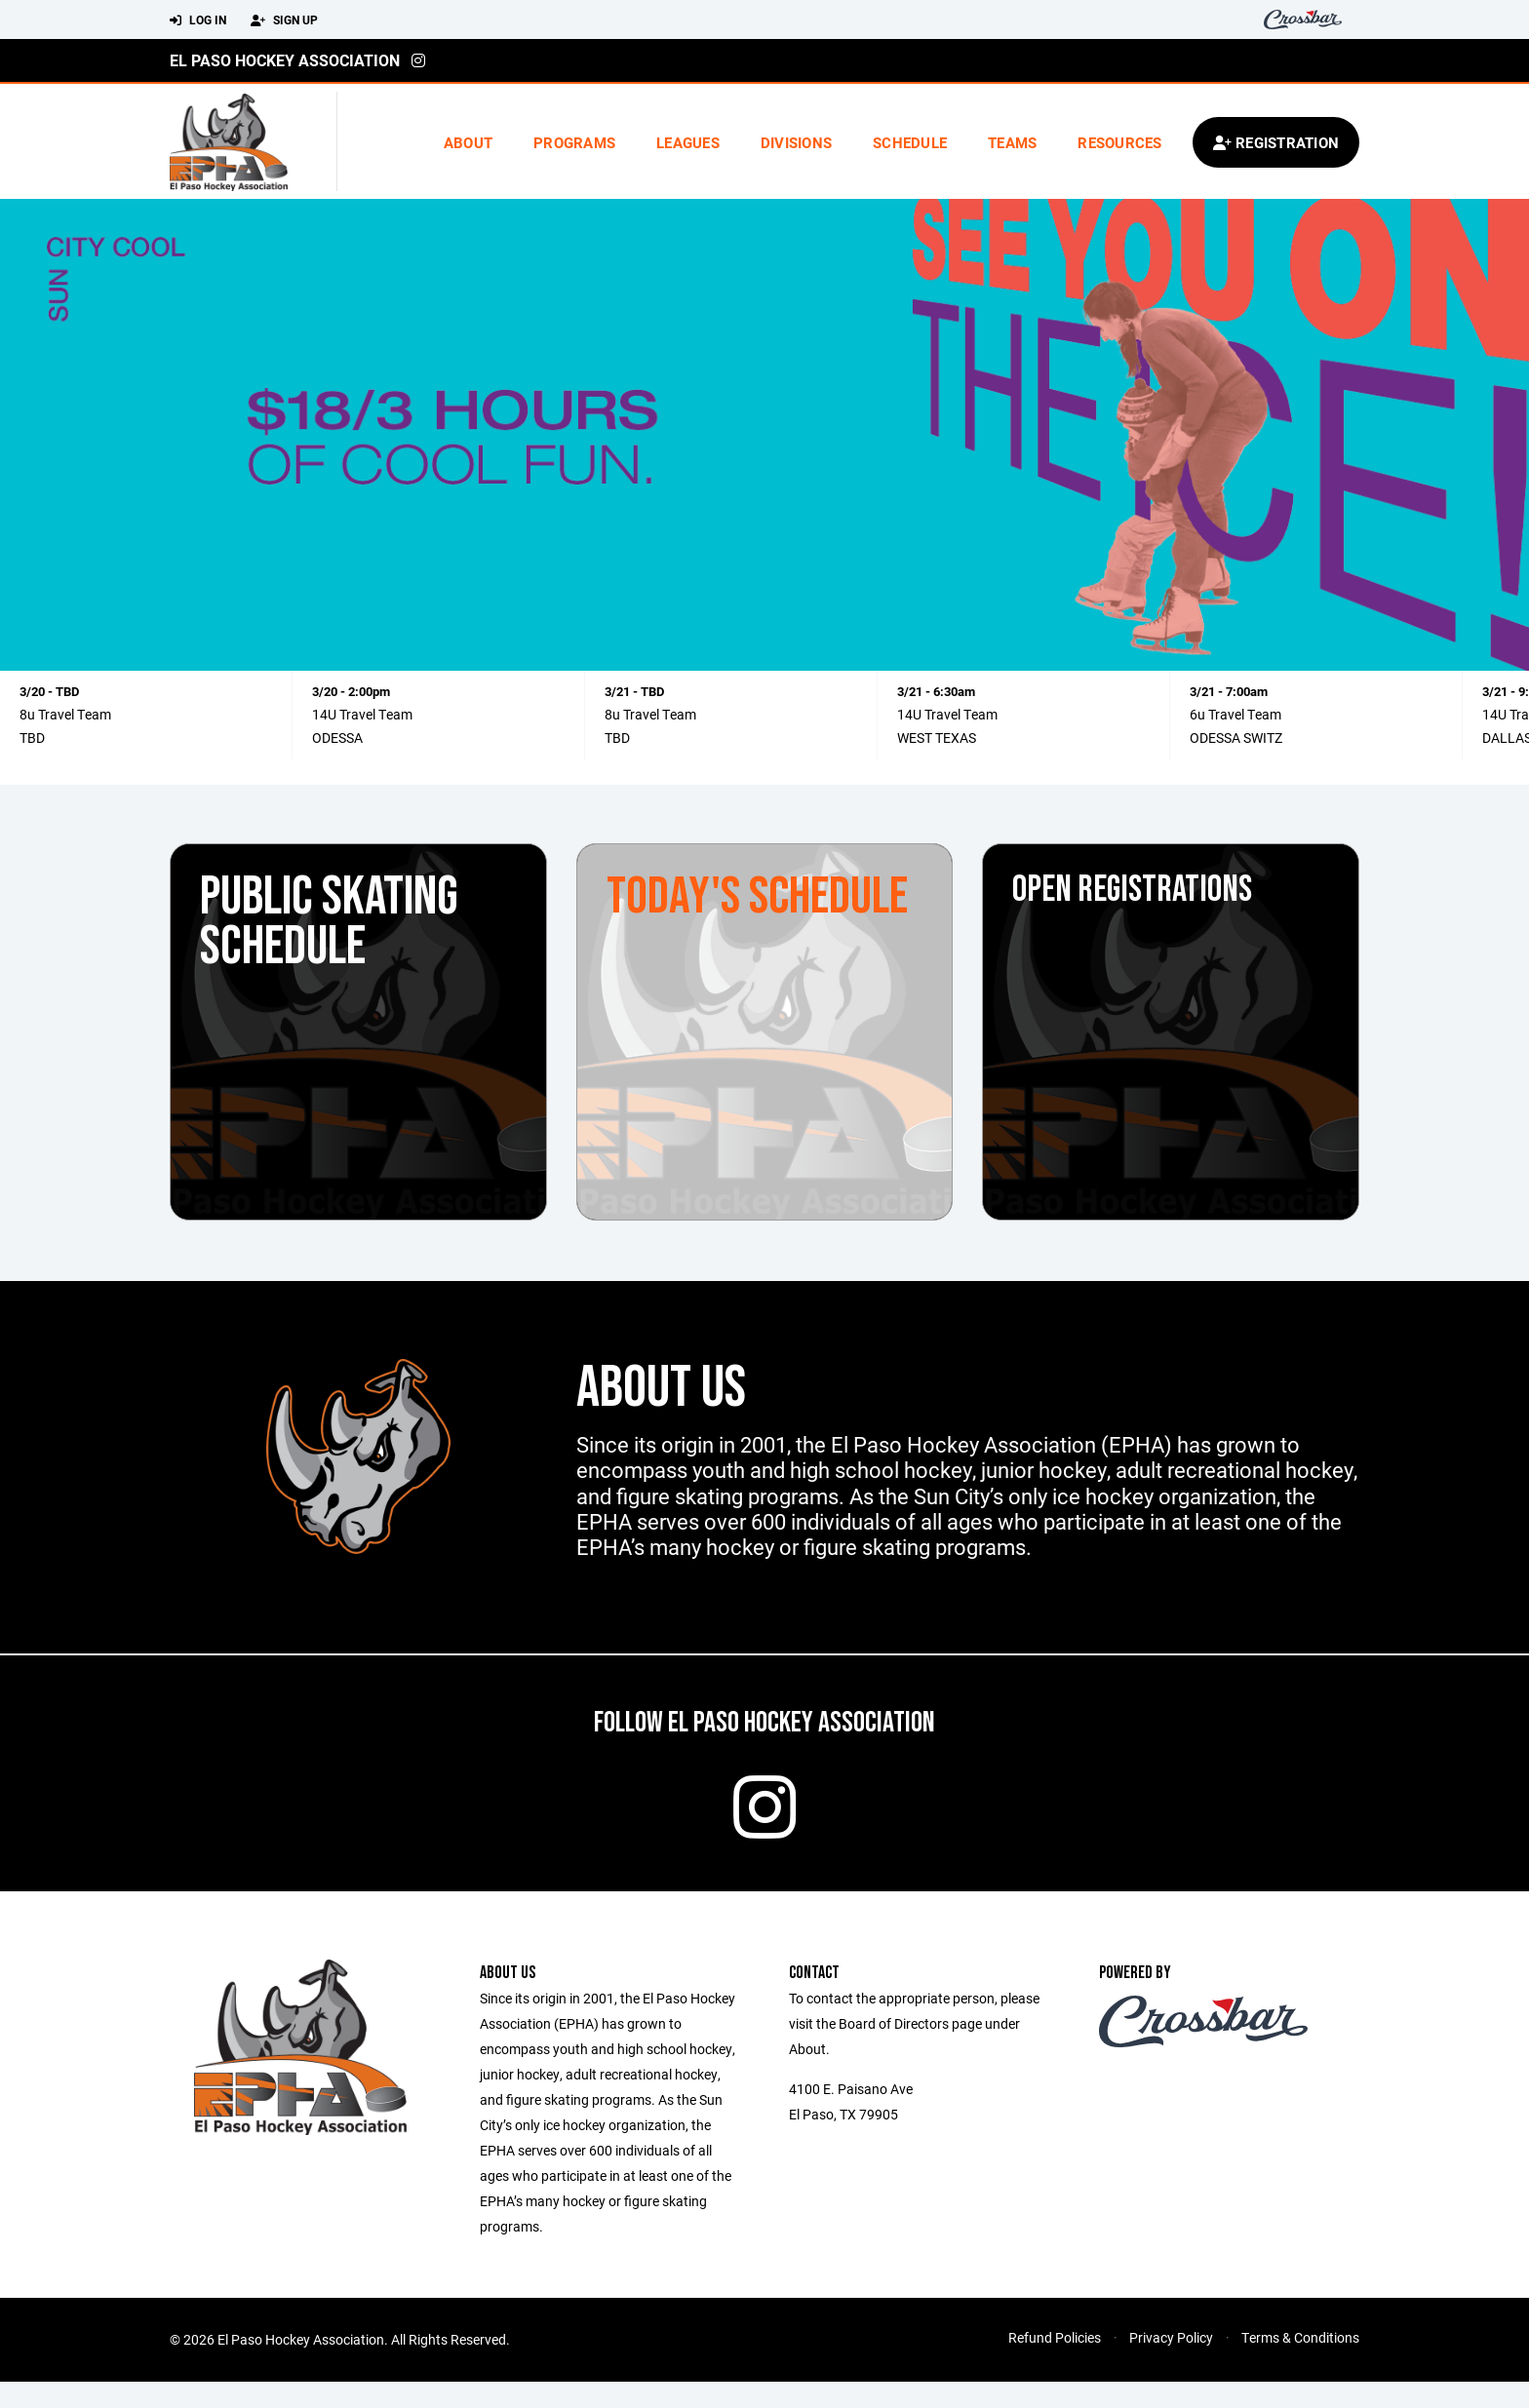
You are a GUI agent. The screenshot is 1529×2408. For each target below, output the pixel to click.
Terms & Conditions (1300, 2363)
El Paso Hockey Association (285, 60)
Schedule (910, 142)
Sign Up (284, 20)
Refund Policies (1054, 2363)
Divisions (796, 142)
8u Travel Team (65, 714)
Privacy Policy (1171, 2363)
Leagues (688, 142)
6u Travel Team (1235, 714)
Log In (198, 20)
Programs (574, 142)
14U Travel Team (362, 714)
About (468, 142)
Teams (1012, 142)
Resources (1119, 142)
